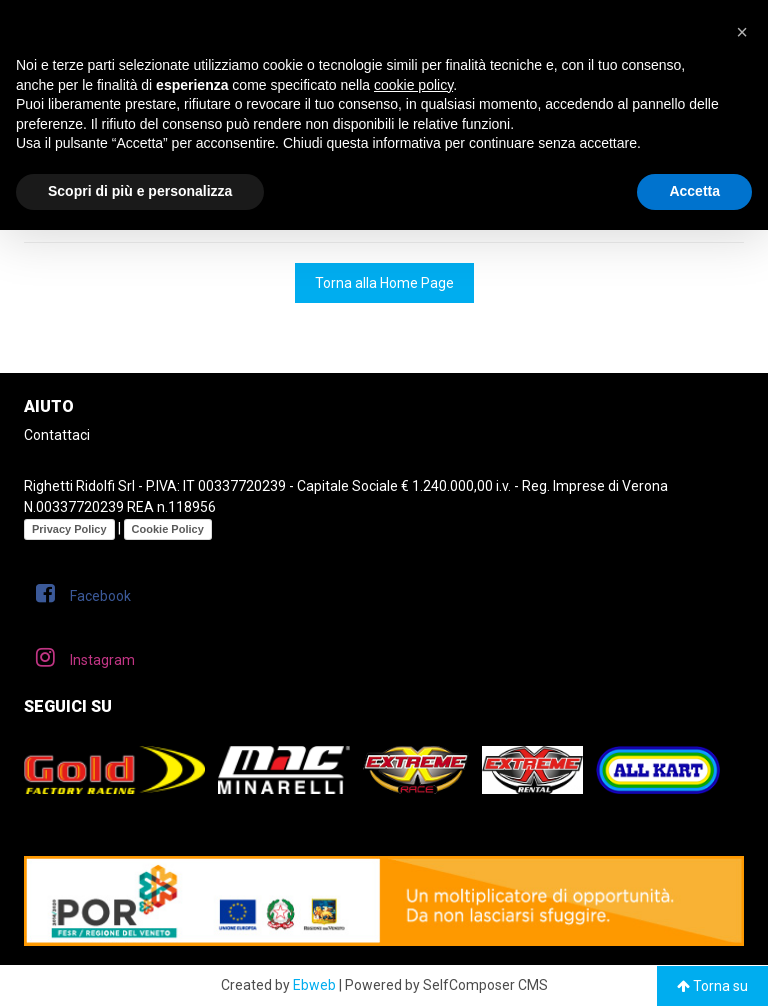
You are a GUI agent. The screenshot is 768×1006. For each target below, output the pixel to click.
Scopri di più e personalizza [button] (140, 191)
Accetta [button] (694, 191)
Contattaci (57, 435)
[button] (742, 32)
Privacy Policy (69, 529)
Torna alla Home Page (384, 283)
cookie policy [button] (413, 85)
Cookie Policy (168, 529)
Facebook (83, 593)
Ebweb (314, 985)
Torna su (712, 986)
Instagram (85, 657)
